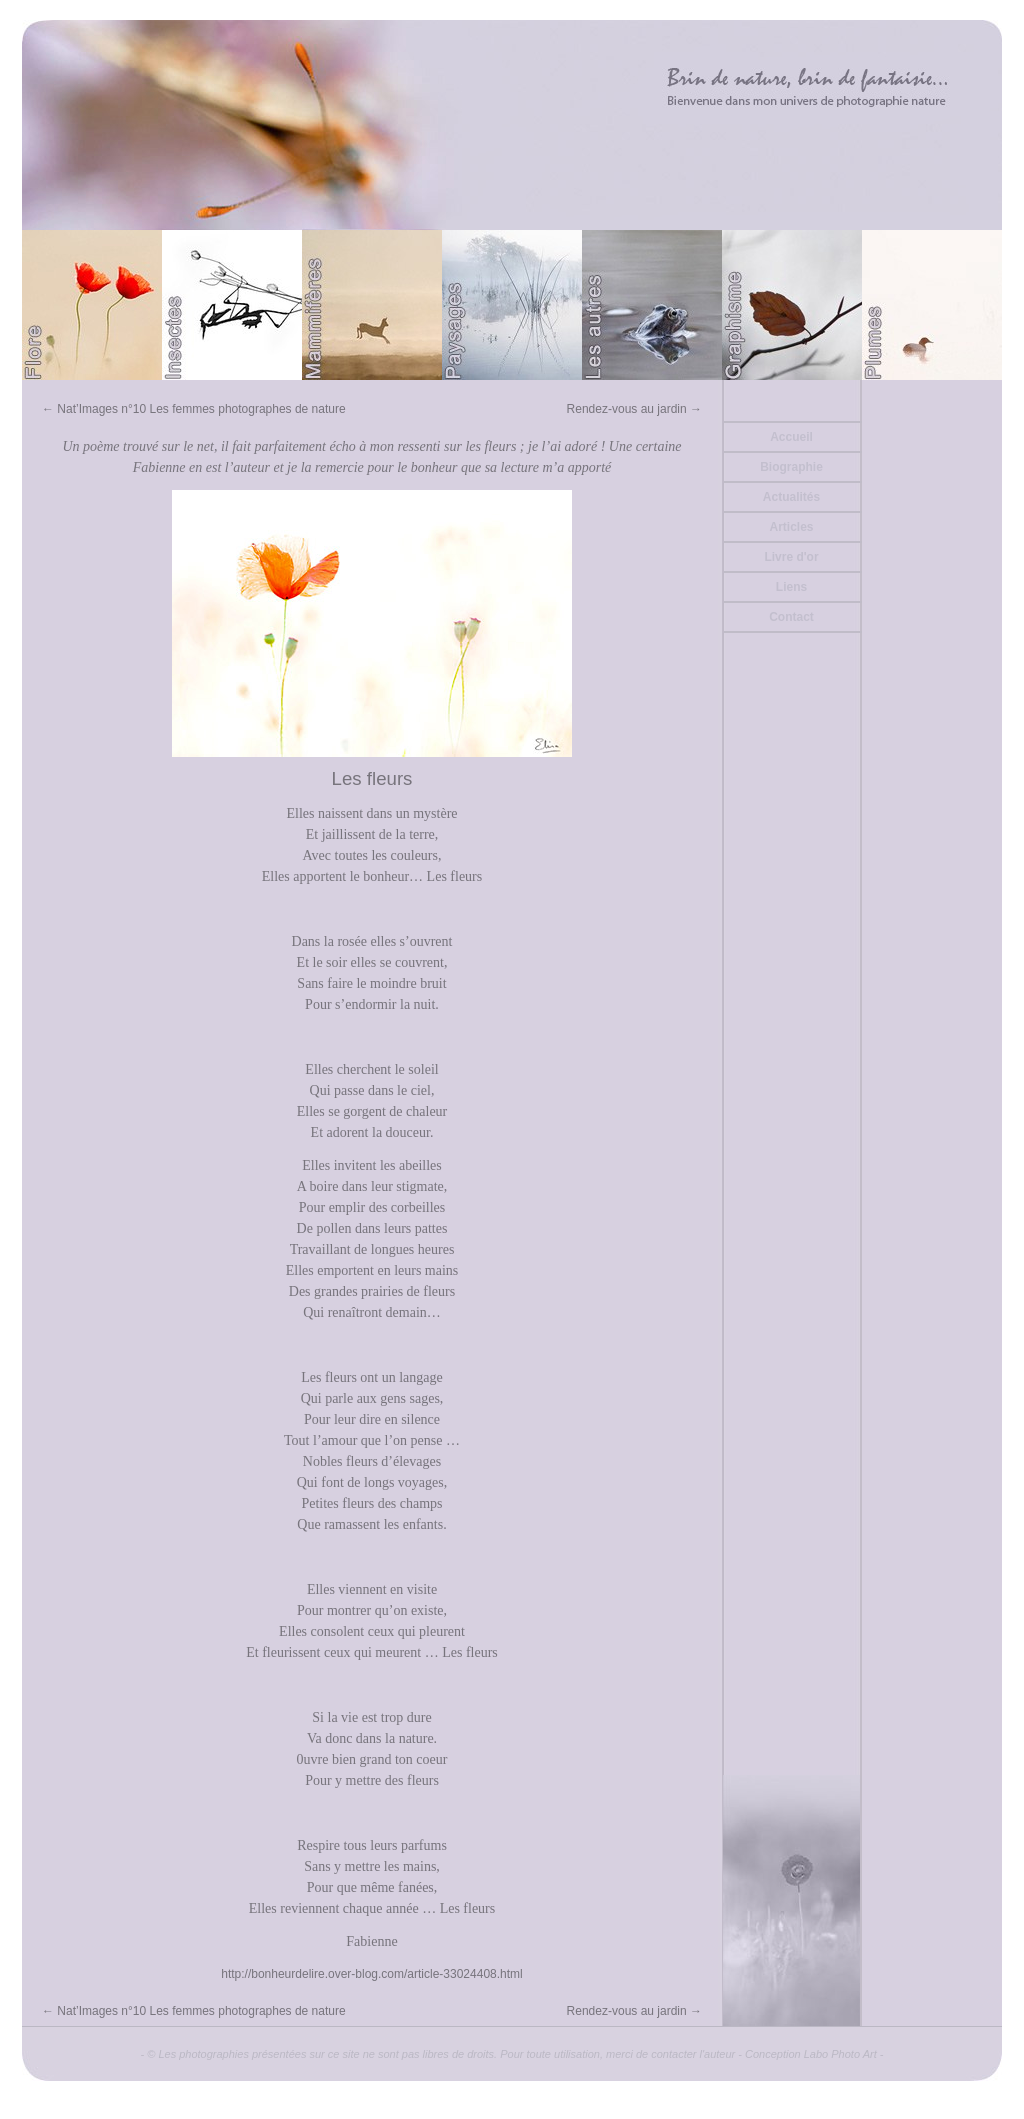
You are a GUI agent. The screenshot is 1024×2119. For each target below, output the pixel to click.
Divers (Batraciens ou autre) (652, 305)
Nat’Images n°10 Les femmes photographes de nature (194, 409)
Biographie (791, 467)
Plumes (932, 305)
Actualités (791, 497)
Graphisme (792, 305)
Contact (791, 617)
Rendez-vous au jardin (634, 409)
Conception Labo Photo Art (811, 2054)
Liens (791, 587)
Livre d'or (791, 557)
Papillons (232, 305)
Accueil (791, 437)
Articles (791, 527)
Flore (92, 305)
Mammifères (372, 305)
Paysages (512, 305)
